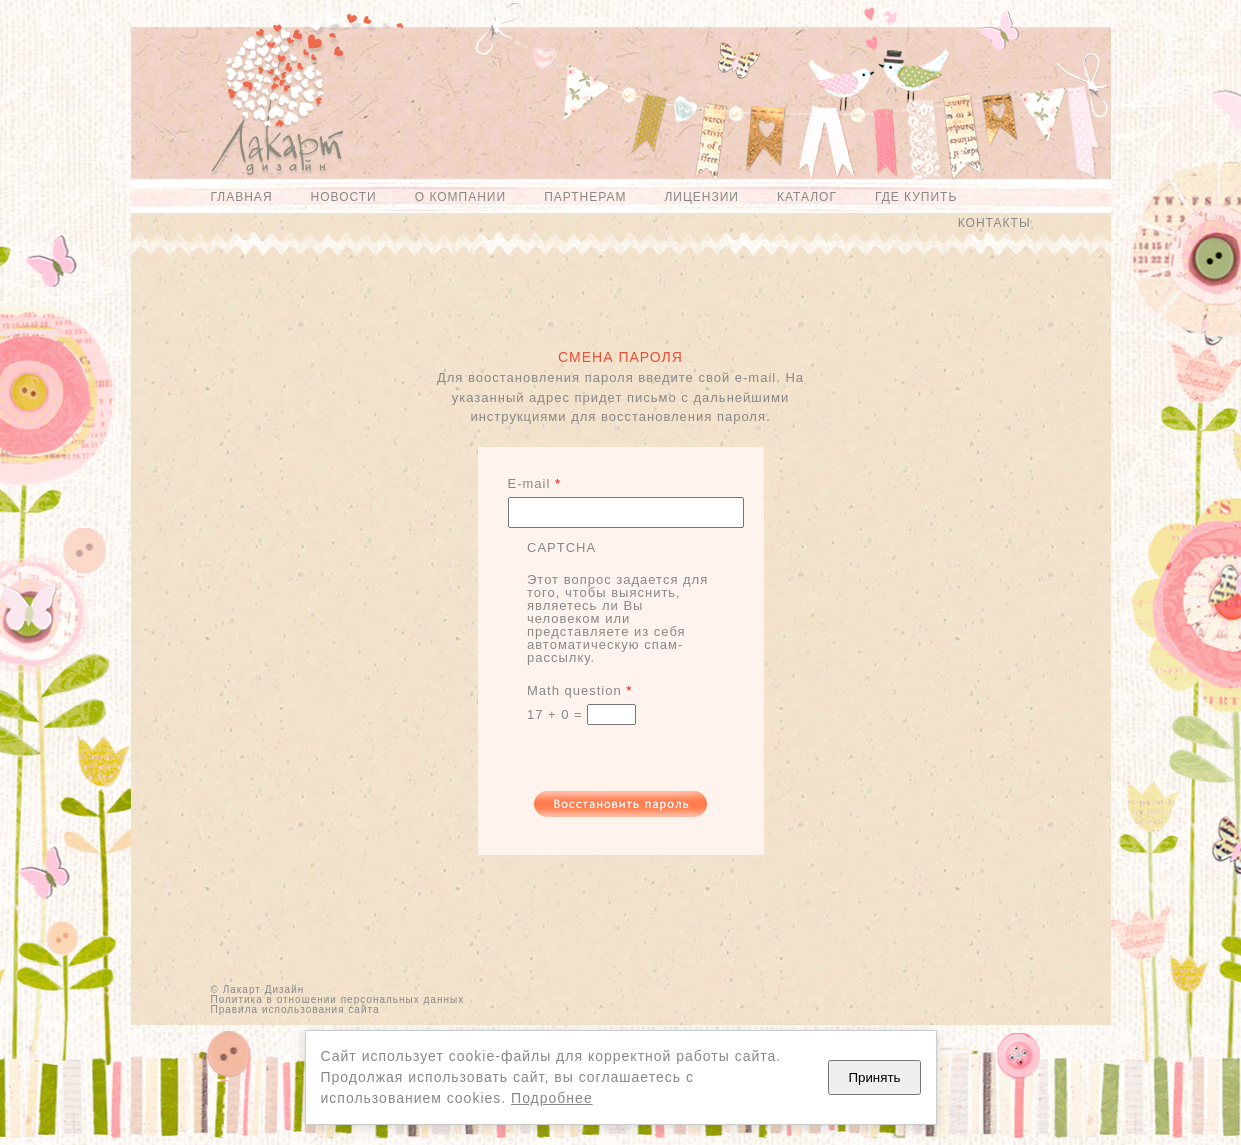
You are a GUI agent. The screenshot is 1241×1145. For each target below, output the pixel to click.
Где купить (916, 197)
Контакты (994, 223)
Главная (242, 197)
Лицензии (701, 197)
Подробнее (552, 1098)
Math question (579, 690)
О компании (460, 197)
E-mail (535, 483)
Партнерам (585, 197)
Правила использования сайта (295, 1009)
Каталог (807, 197)
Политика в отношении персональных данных (338, 999)
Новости (344, 197)
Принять (874, 1077)
